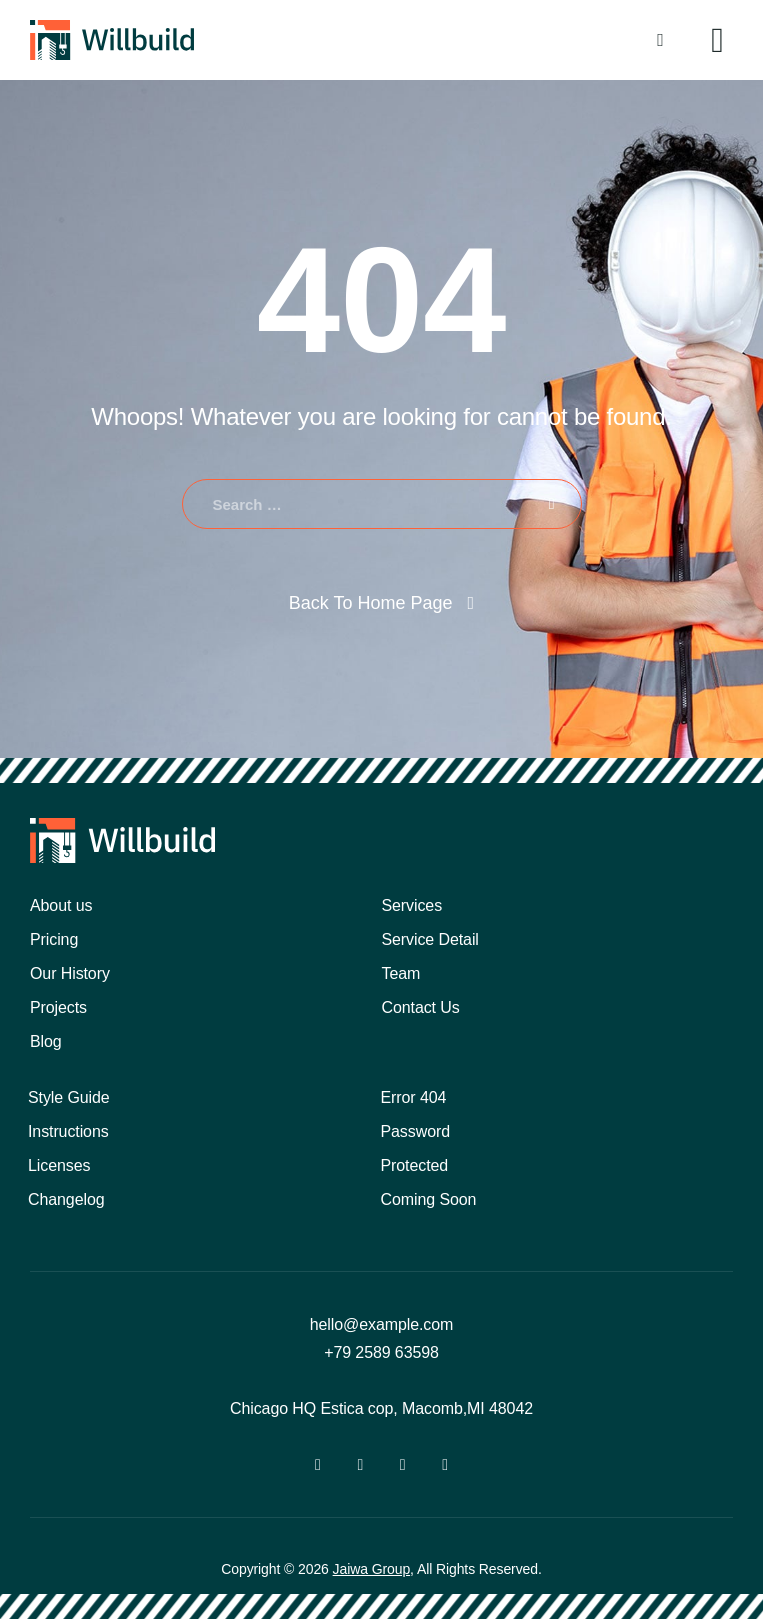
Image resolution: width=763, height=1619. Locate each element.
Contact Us (421, 1007)
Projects (58, 1007)
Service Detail (430, 939)
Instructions (68, 1131)
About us (61, 905)
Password (415, 1131)
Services (412, 905)
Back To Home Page (371, 603)
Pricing (54, 939)
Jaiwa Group (372, 1569)
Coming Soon (429, 1199)
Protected (415, 1165)
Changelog (66, 1199)
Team (401, 973)
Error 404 (414, 1097)
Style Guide (69, 1097)
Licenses (59, 1165)
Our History (70, 973)
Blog (46, 1041)
